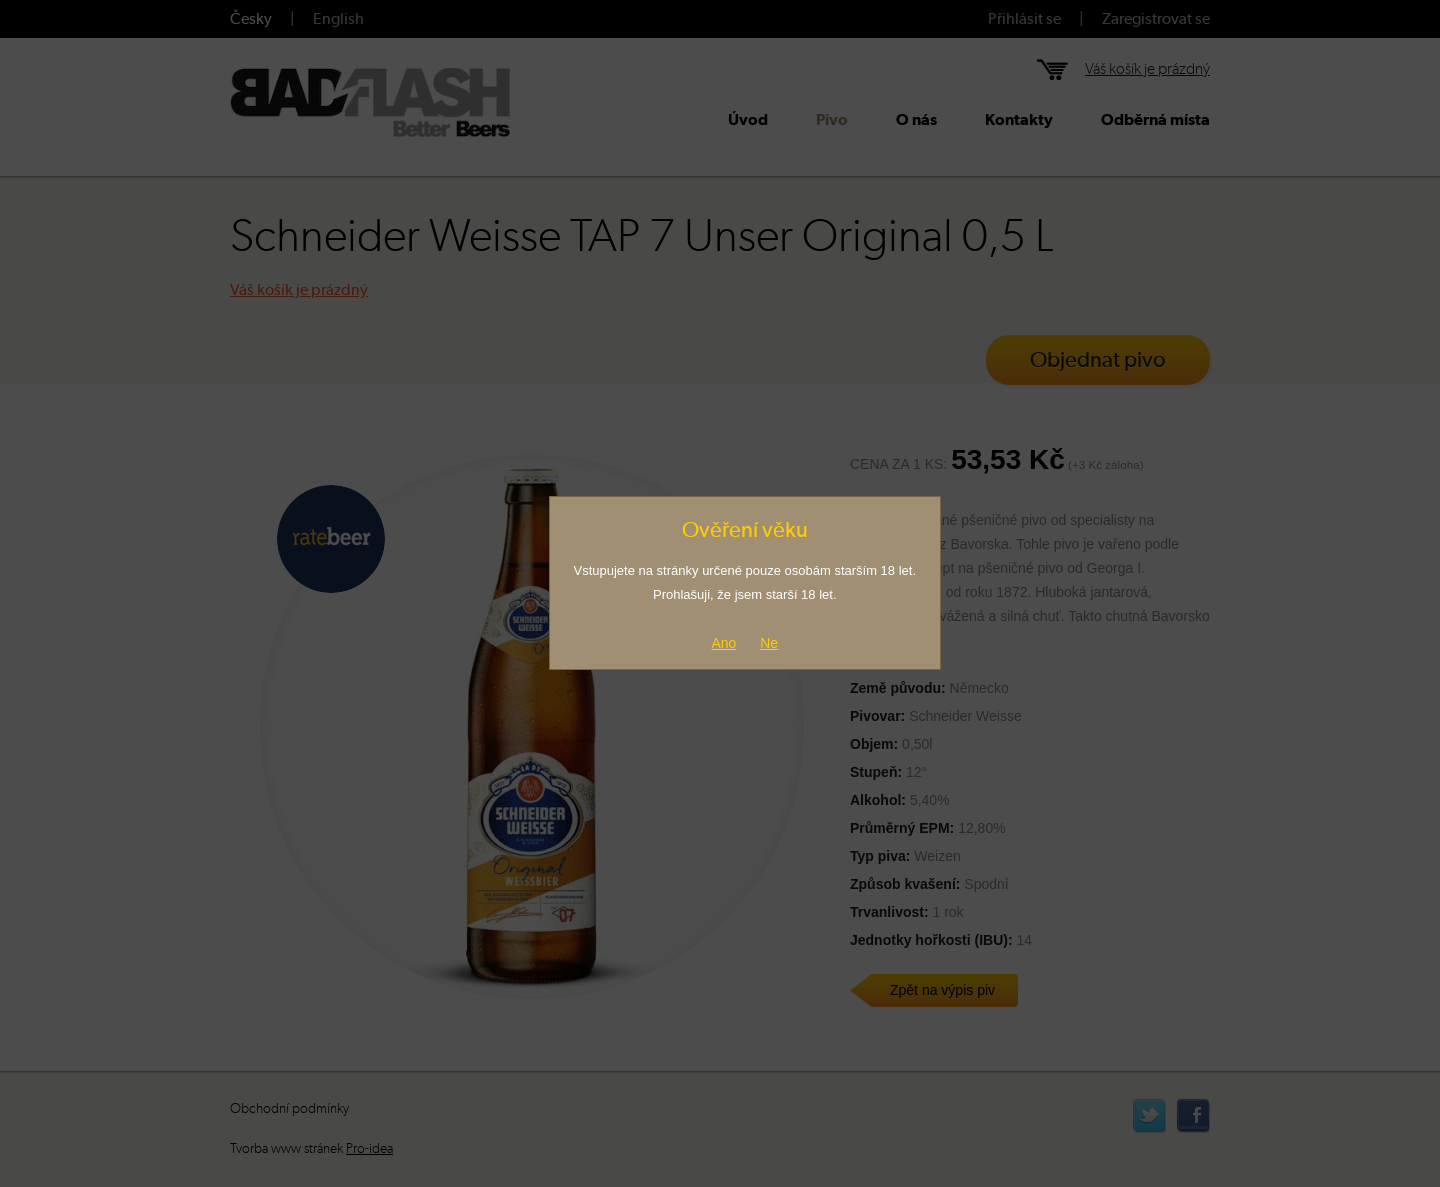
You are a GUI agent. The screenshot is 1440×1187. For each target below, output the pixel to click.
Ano (723, 643)
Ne (769, 643)
